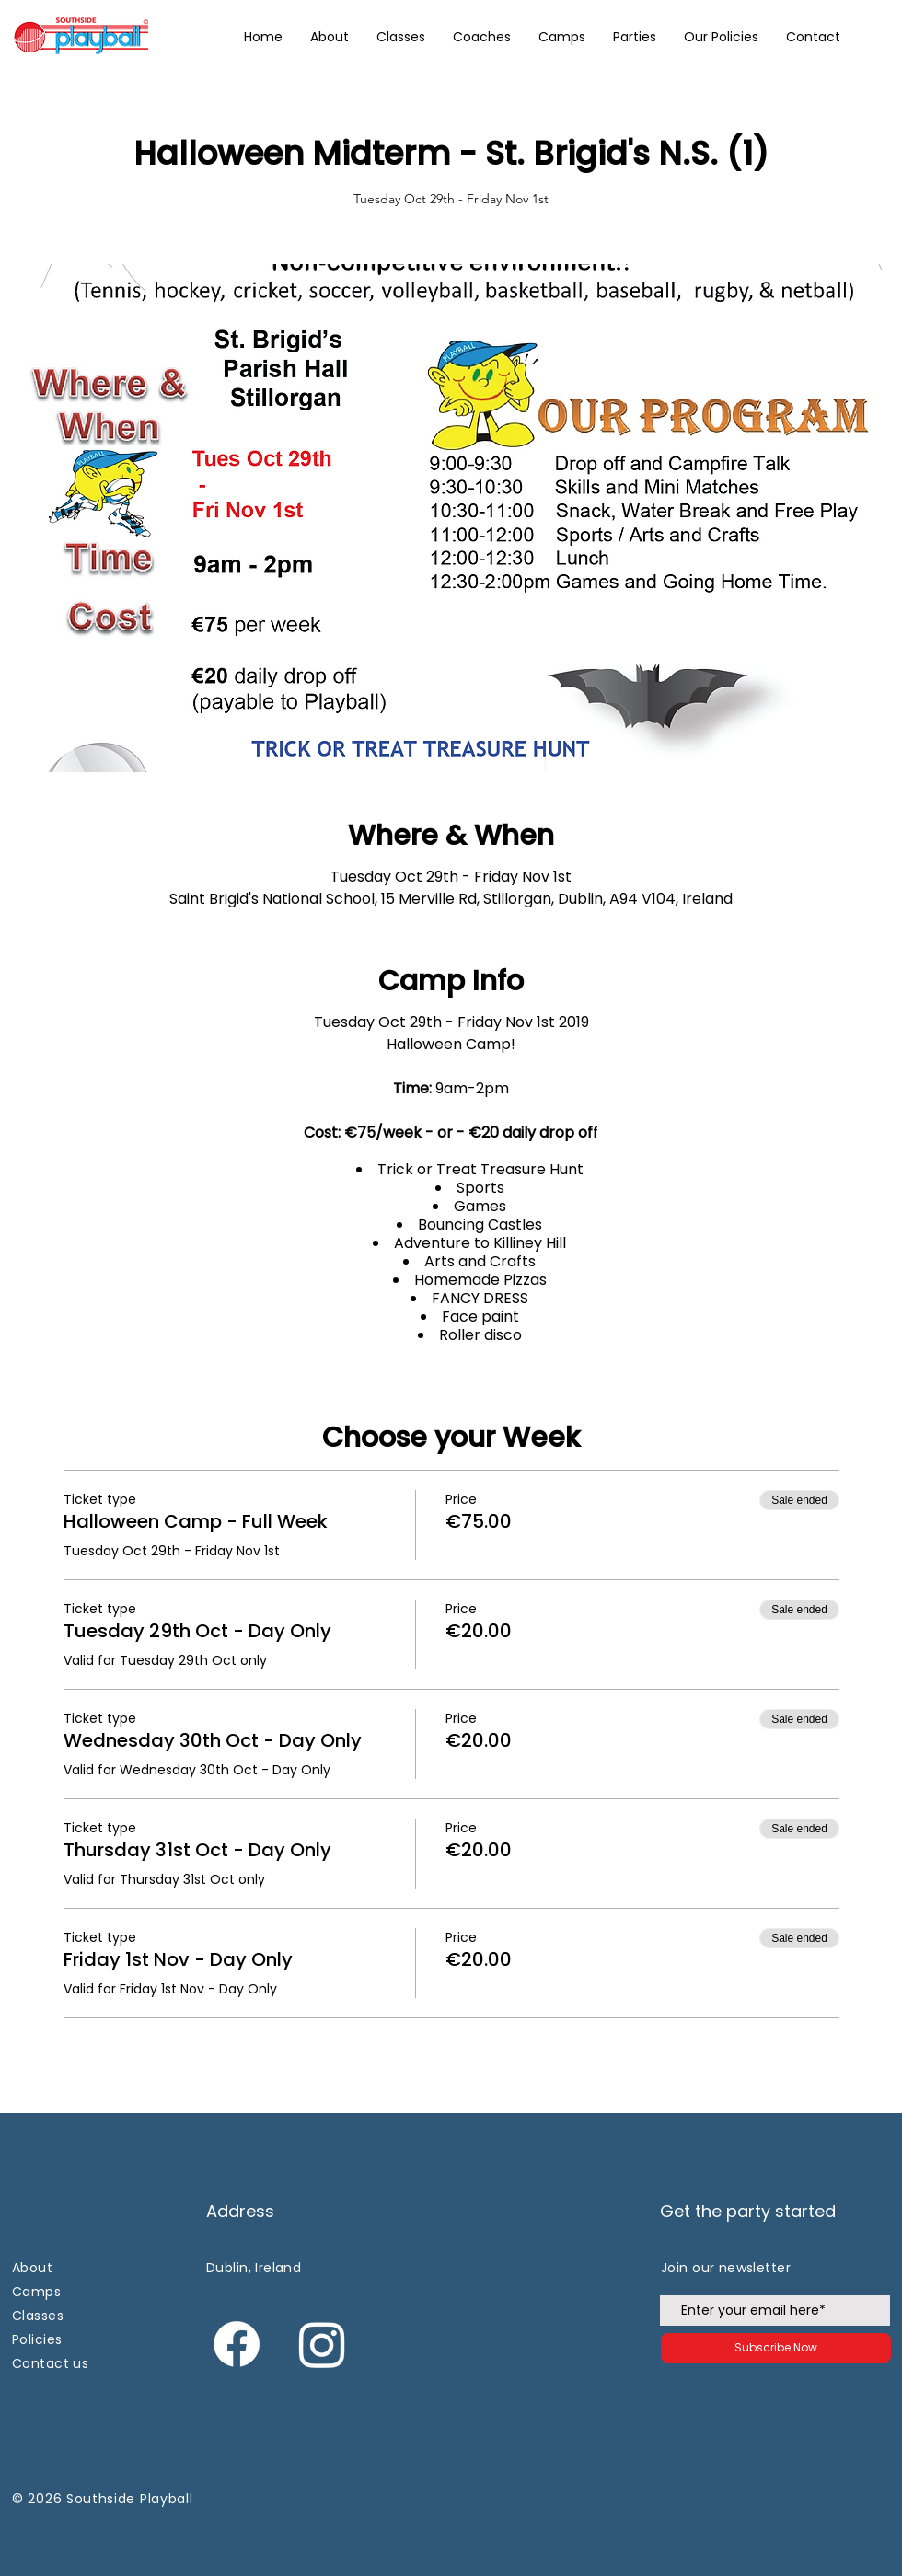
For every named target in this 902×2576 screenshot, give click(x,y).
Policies (37, 2339)
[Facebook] (236, 2344)
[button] (721, 37)
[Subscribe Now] (776, 2348)
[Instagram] (322, 2344)
